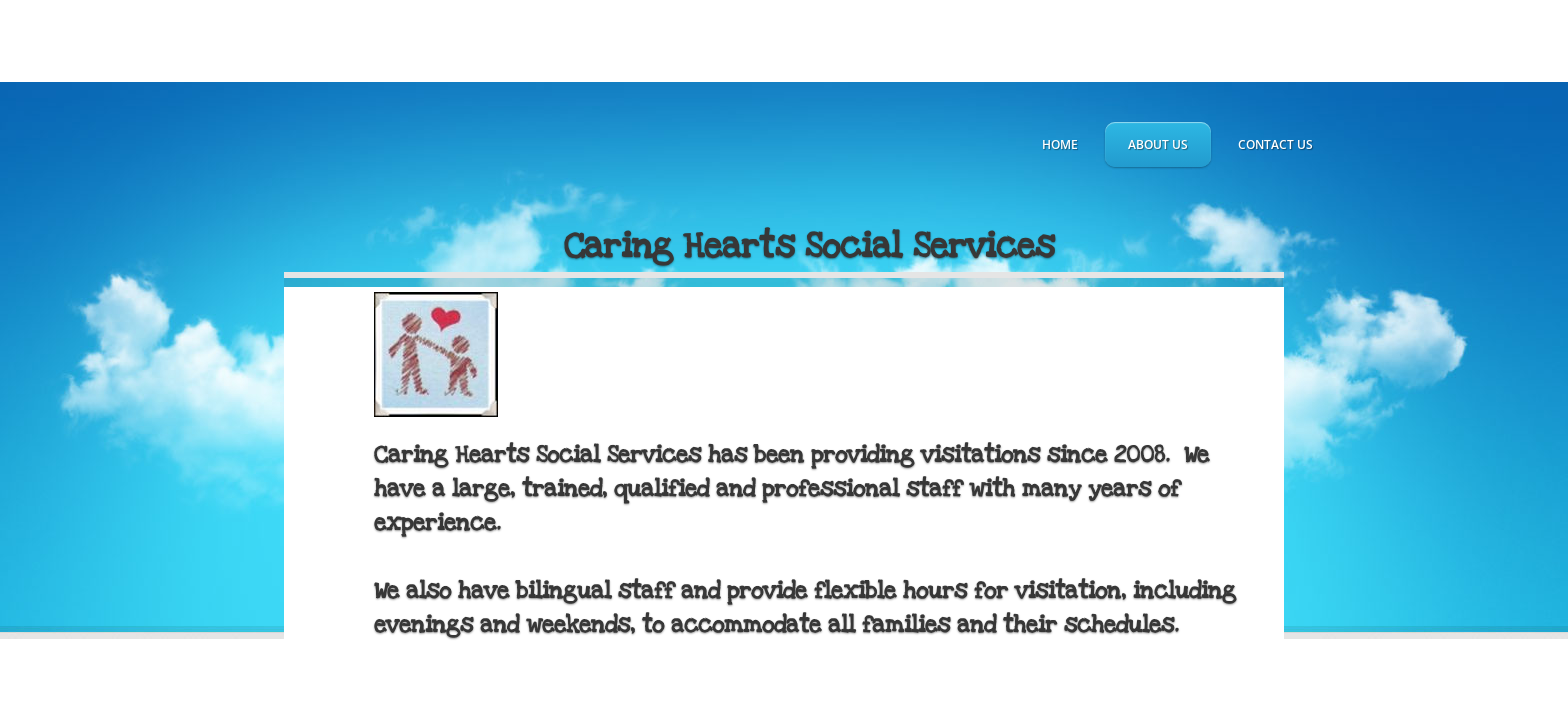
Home (1060, 144)
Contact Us (1275, 144)
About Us (1158, 144)
